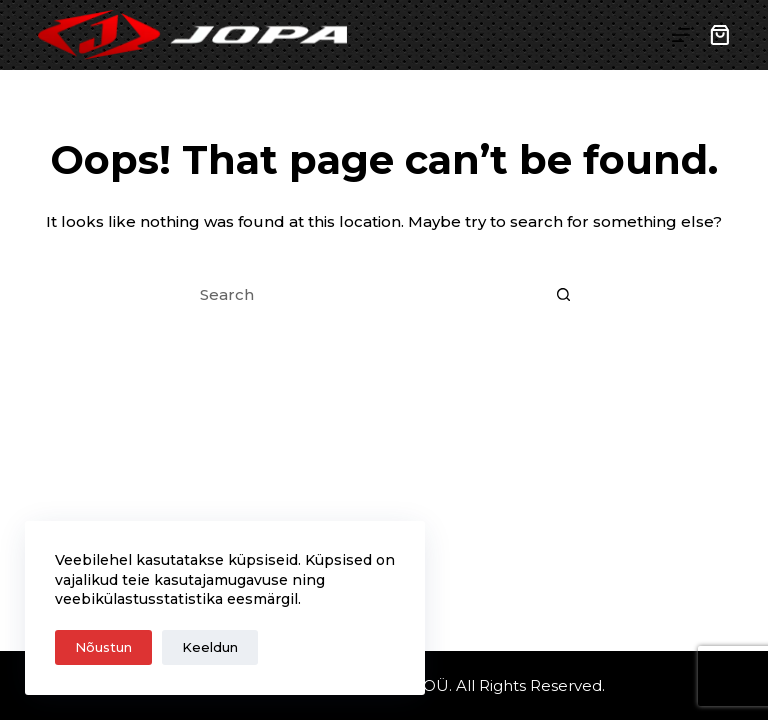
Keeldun (210, 647)
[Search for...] (364, 295)
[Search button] (564, 295)
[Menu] (681, 35)
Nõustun (103, 647)
